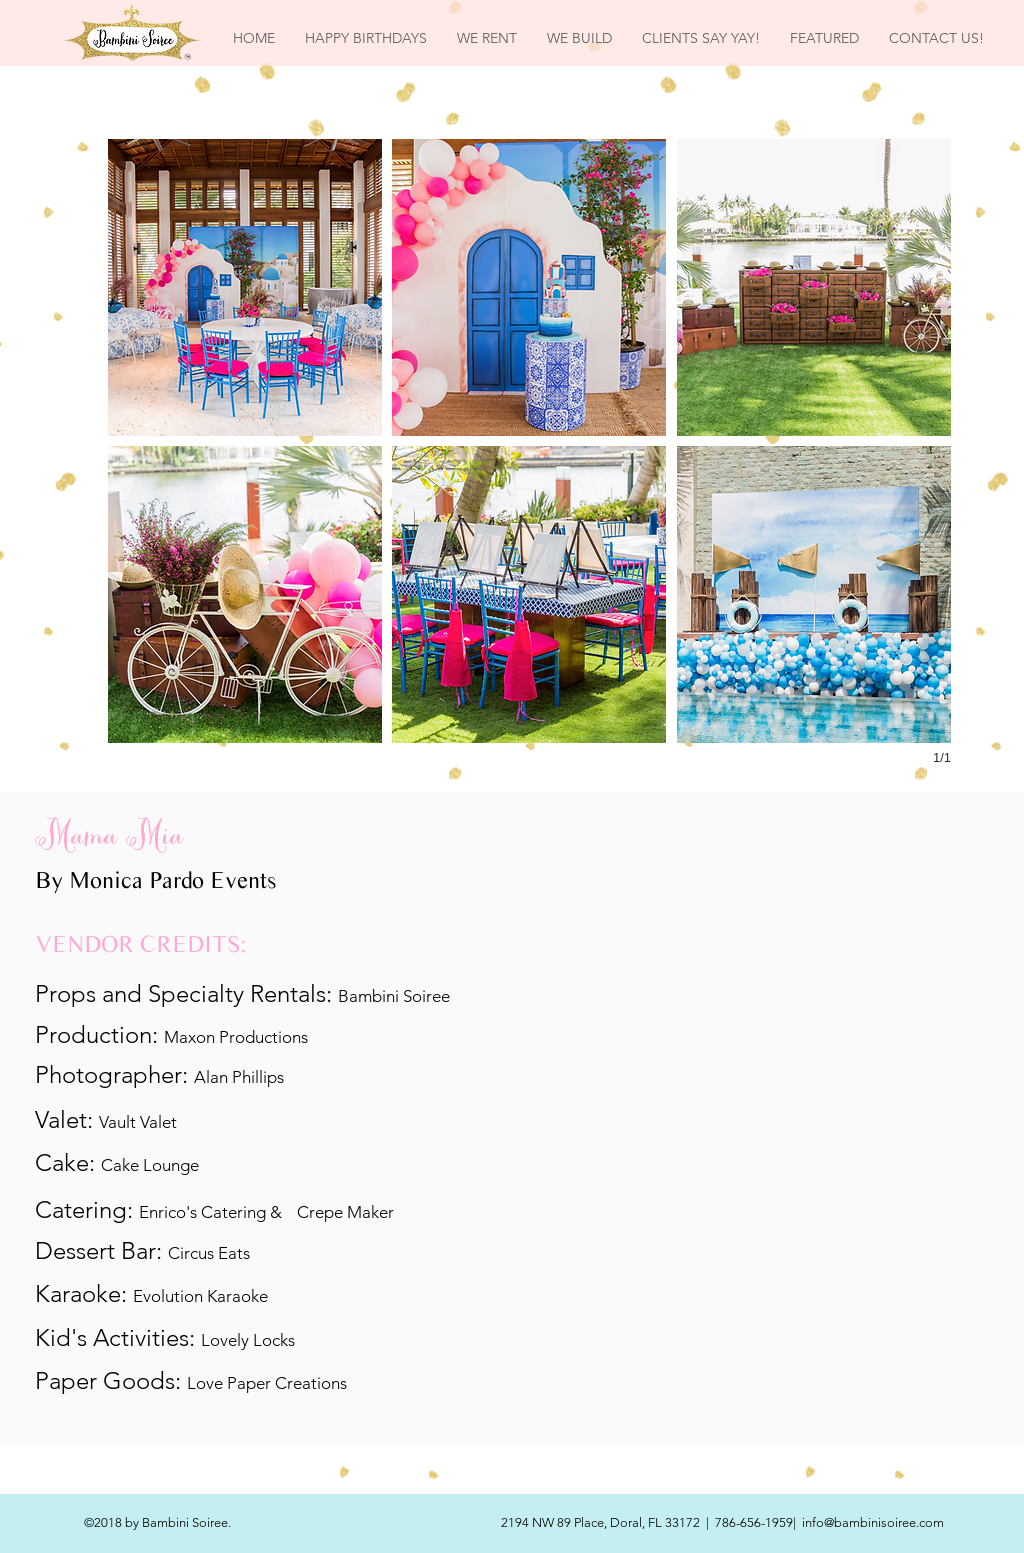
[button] (245, 287)
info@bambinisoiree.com (873, 1522)
